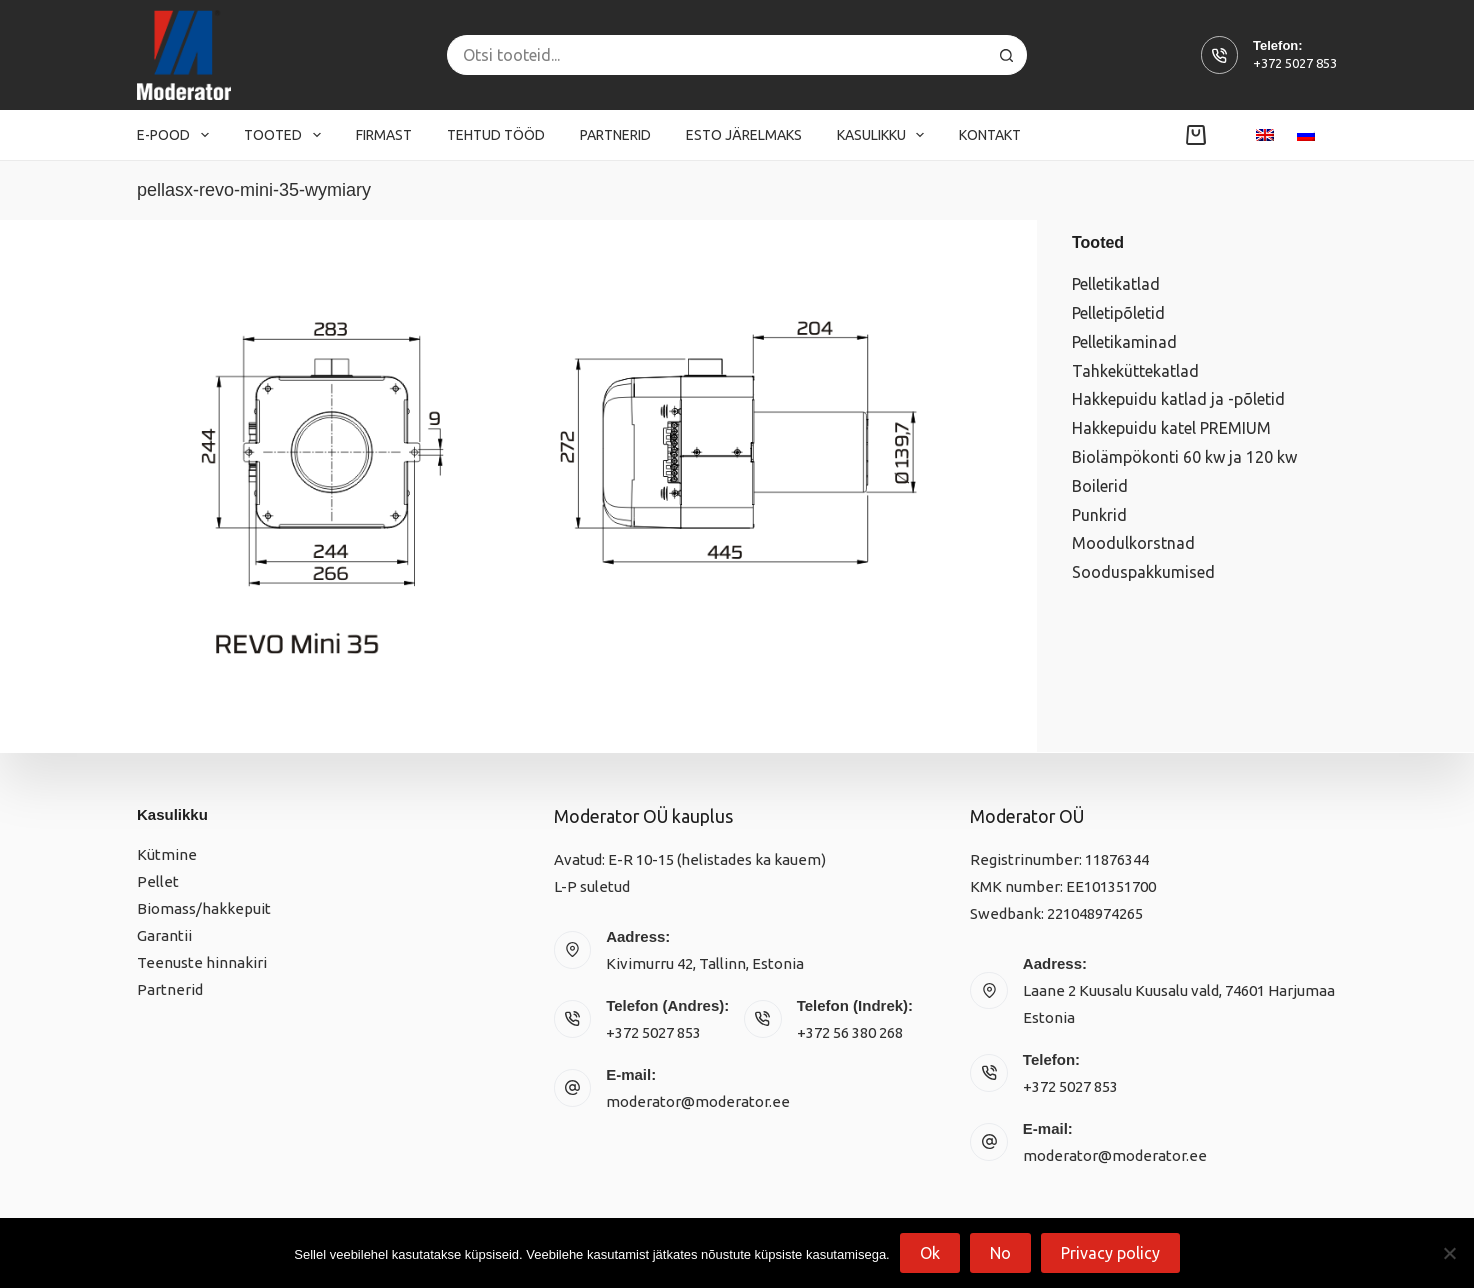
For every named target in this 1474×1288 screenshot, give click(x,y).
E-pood (177, 135)
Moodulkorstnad (1133, 543)
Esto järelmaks (744, 135)
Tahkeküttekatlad (1135, 371)
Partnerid (615, 135)
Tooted (286, 135)
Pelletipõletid (1118, 313)
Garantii (164, 935)
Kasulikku (885, 135)
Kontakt (990, 135)
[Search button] (1007, 55)
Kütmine (167, 854)
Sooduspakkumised (1143, 572)
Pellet (158, 881)
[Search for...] (717, 55)
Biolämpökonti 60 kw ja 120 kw (1184, 457)
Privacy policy (1110, 1253)
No (1000, 1253)
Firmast (384, 135)
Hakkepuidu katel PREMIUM (1171, 428)
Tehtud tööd (496, 135)
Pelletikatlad (1116, 284)
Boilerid (1100, 486)
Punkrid (1099, 515)
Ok (930, 1253)
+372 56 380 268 (850, 1032)
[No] (1449, 1253)
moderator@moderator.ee (698, 1101)
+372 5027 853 (1295, 63)
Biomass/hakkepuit (204, 908)
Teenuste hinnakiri (202, 962)
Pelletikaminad (1124, 342)
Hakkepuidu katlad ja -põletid (1178, 399)
